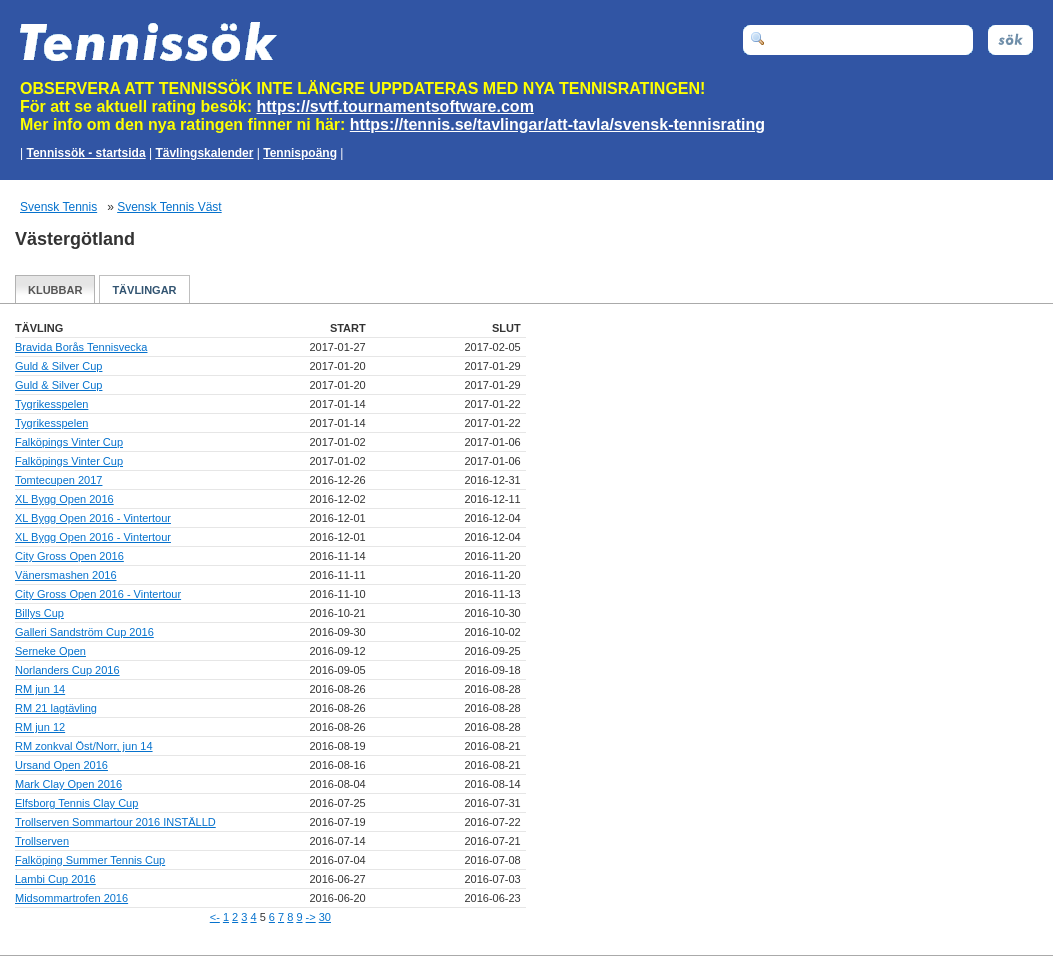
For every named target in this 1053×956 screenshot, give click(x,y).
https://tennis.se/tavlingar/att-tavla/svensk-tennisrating (557, 124)
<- (215, 917)
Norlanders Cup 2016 (67, 670)
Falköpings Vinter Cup (69, 442)
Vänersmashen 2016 (66, 575)
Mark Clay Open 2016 (68, 784)
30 (325, 917)
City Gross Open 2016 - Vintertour (98, 594)
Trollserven (42, 841)
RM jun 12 (40, 727)
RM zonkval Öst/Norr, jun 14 (84, 746)
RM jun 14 (40, 689)
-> (311, 917)
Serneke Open (50, 651)
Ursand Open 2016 (61, 765)
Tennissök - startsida (85, 153)
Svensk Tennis (58, 207)
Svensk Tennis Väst (169, 207)
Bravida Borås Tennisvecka (81, 347)
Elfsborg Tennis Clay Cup (76, 803)
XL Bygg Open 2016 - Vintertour (93, 518)
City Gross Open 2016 (69, 556)
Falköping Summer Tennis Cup (90, 860)
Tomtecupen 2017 (58, 480)
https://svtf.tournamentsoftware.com (395, 106)
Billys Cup (39, 613)
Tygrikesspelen (51, 404)
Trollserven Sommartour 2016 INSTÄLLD (115, 822)
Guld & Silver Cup (58, 366)
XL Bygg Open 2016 (64, 499)
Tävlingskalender (204, 153)
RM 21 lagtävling (56, 708)
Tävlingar (144, 290)
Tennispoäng (300, 153)
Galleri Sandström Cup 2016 (84, 632)
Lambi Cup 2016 (55, 879)
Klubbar (55, 290)
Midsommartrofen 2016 (71, 898)
